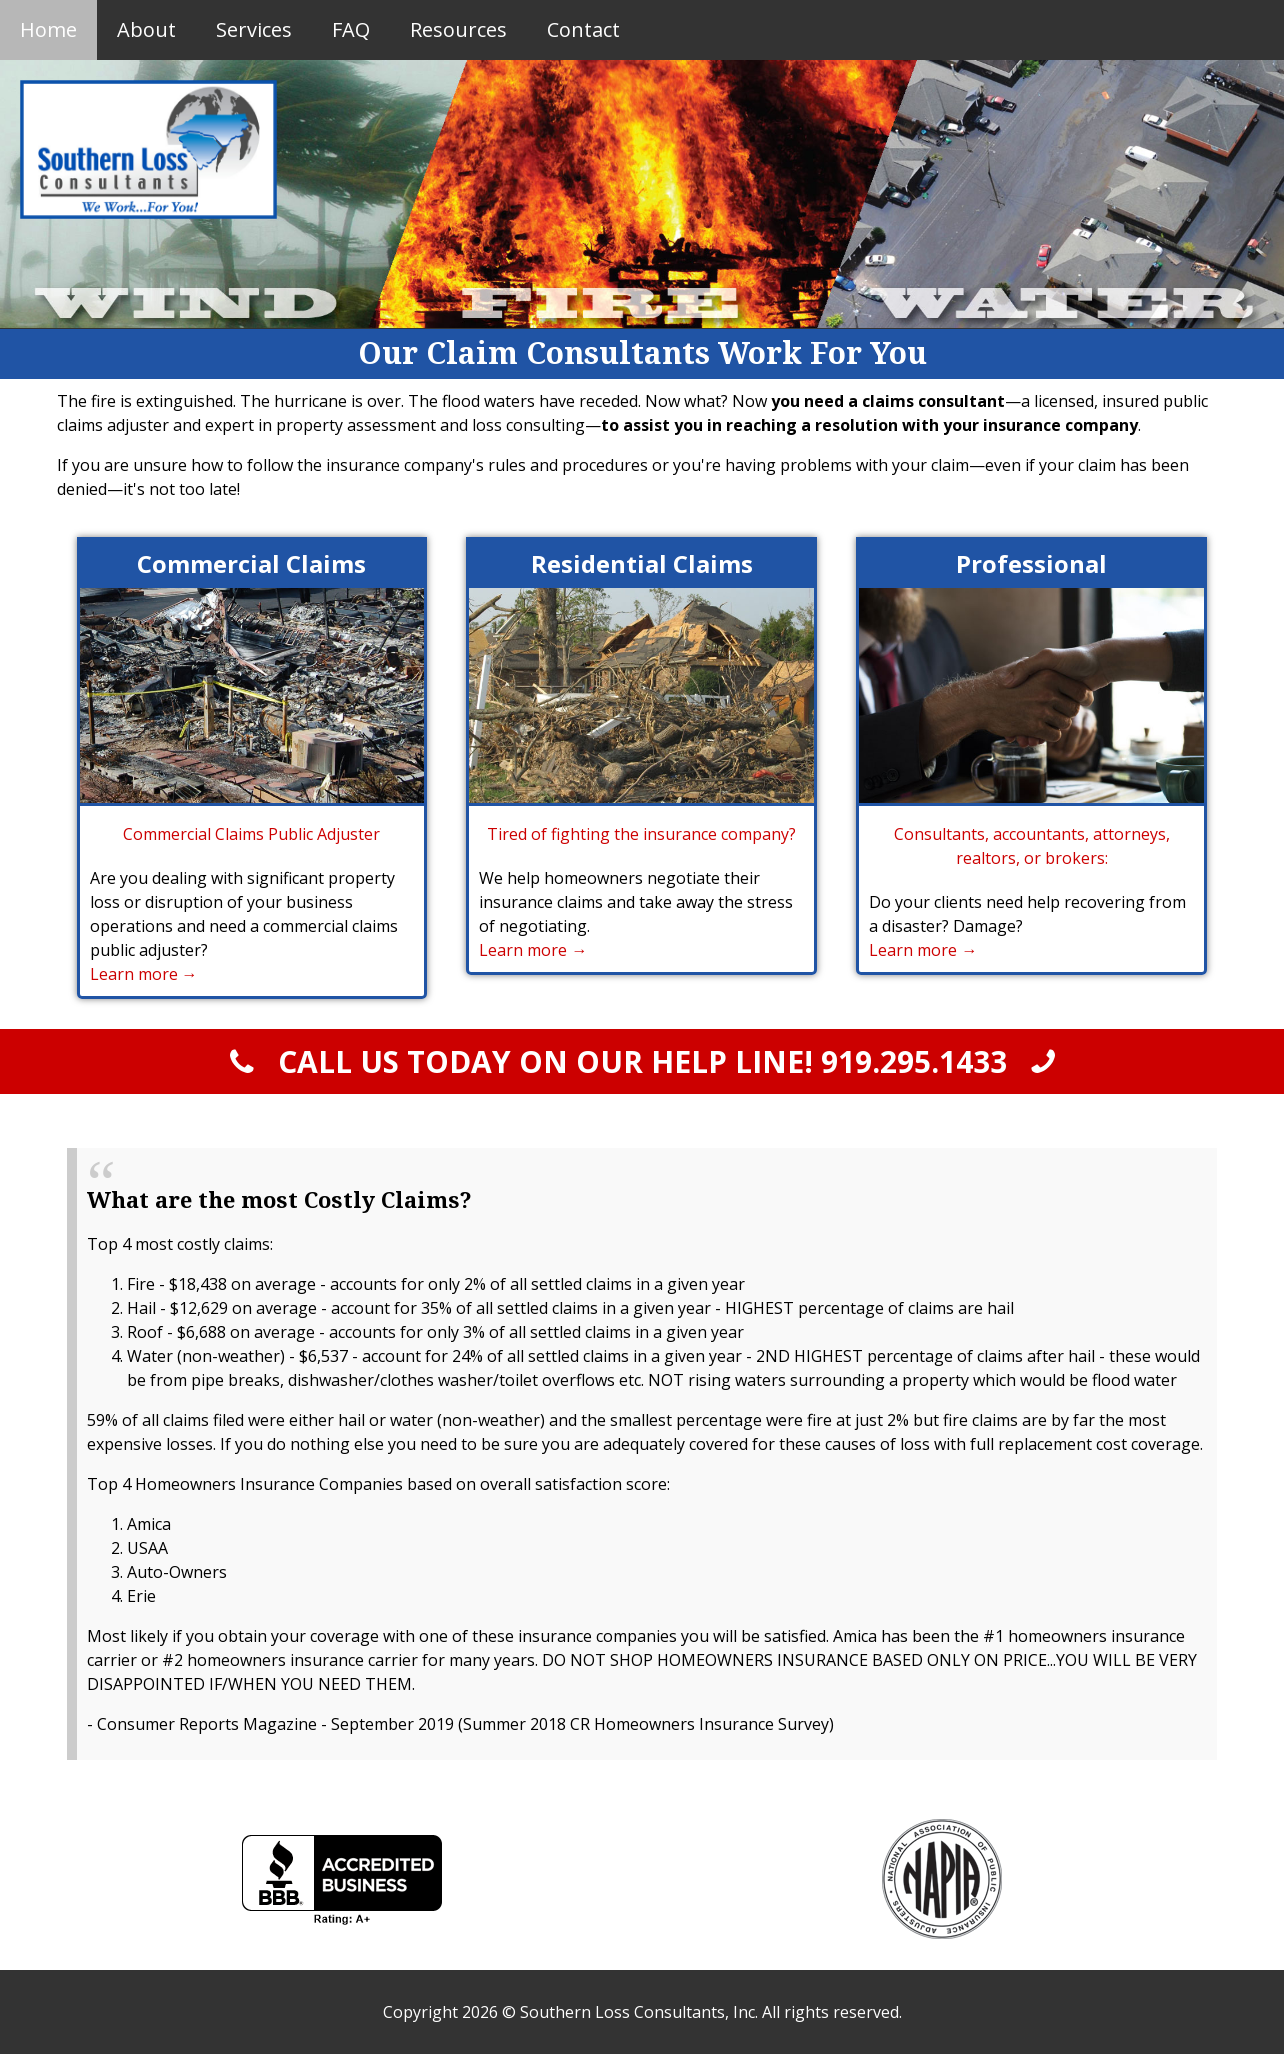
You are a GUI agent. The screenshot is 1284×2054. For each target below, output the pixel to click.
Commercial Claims (251, 563)
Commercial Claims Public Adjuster (251, 834)
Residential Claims (642, 563)
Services (254, 29)
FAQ (351, 29)
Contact (583, 29)
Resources (458, 29)
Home (48, 29)
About (146, 29)
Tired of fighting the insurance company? (641, 834)
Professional (1031, 563)
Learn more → (144, 974)
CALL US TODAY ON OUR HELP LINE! (642, 1061)
